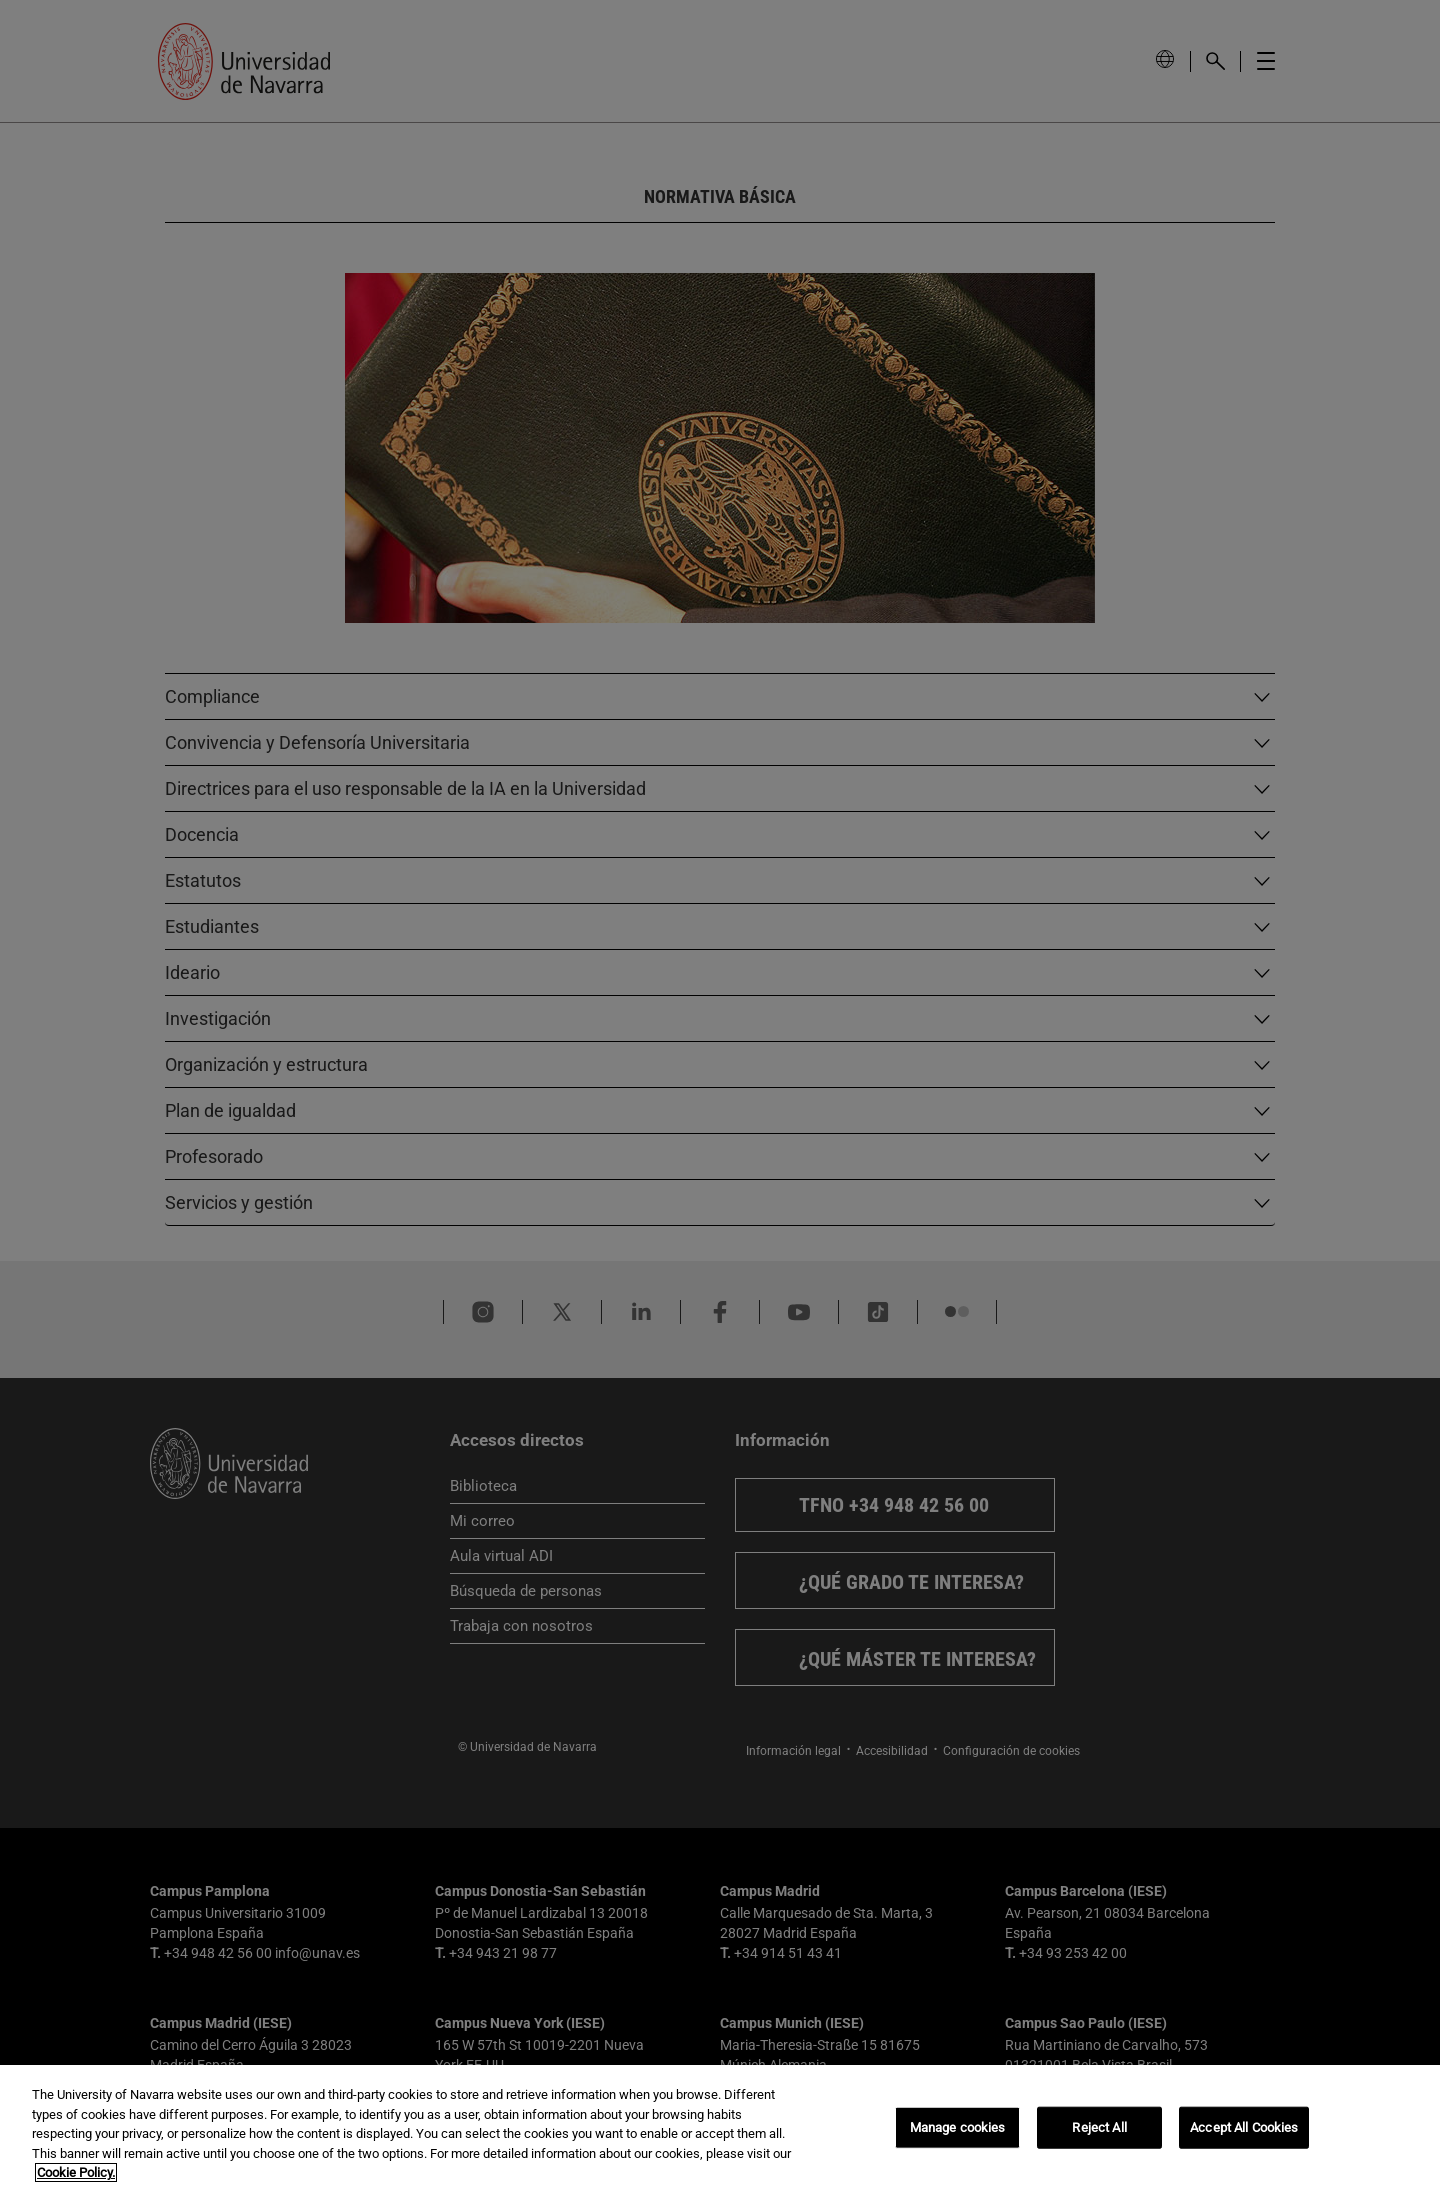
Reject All (1099, 2127)
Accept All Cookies (1244, 2127)
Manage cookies (958, 2127)
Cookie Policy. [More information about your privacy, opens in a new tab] (76, 2172)
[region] (720, 2129)
